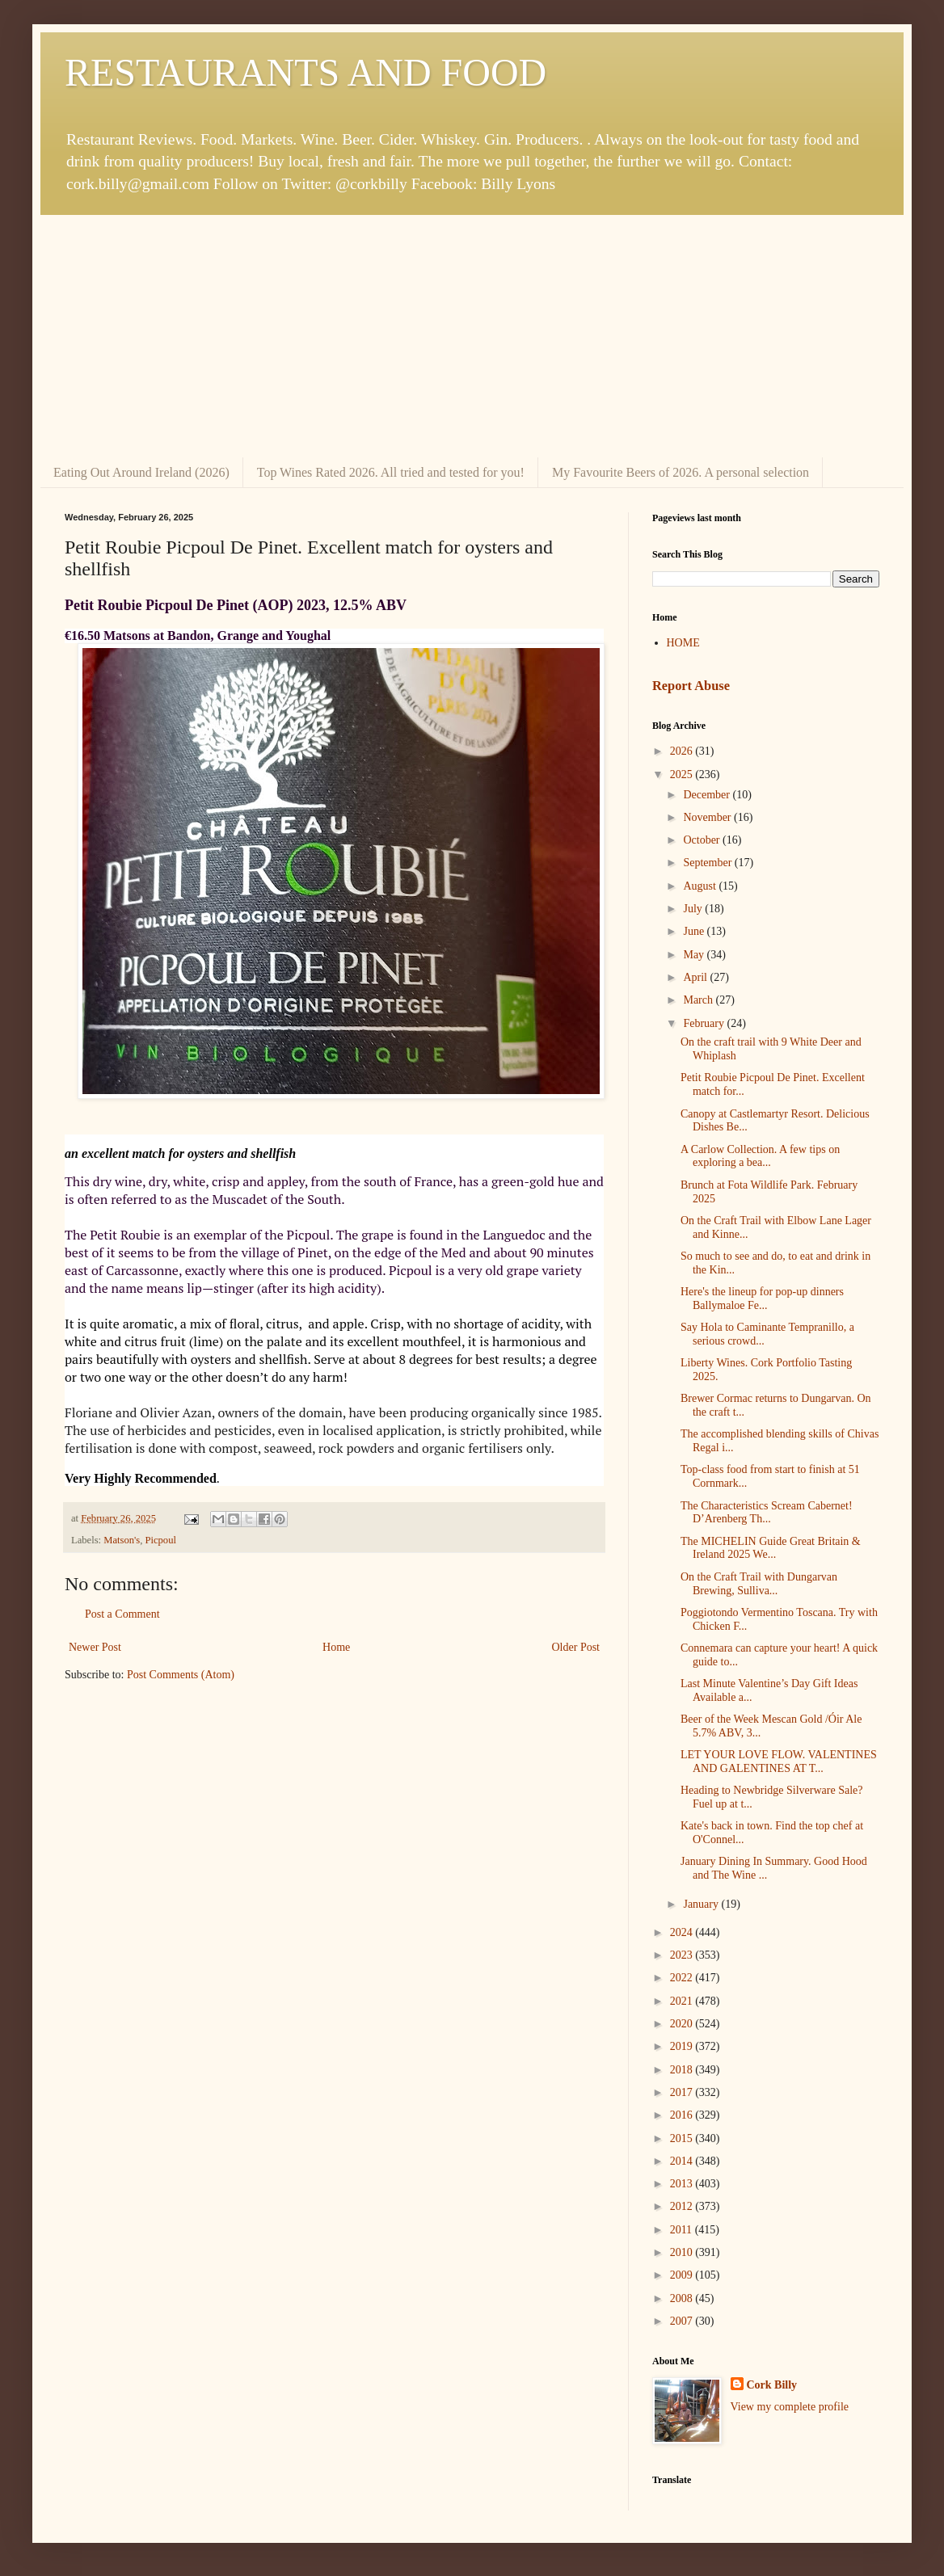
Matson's (121, 1540)
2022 (683, 1978)
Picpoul (160, 1540)
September (708, 863)
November (708, 817)
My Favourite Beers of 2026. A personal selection (680, 472)
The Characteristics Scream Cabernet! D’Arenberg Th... (767, 1513)
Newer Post (95, 1647)
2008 (683, 2298)
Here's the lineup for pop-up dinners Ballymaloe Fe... (762, 1298)
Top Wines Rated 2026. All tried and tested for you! (391, 472)
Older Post (576, 1647)
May (694, 955)
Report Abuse (691, 685)
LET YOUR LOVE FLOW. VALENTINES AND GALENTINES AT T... (779, 1761)
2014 (683, 2161)
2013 (683, 2184)
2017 (683, 2092)
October (703, 840)
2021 (683, 2001)
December (707, 795)
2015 (683, 2138)
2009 (683, 2275)
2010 (683, 2252)
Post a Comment (122, 1614)
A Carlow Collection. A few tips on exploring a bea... (760, 1156)
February (705, 1023)
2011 (682, 2230)
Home (336, 1647)
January (702, 1904)
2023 (683, 1955)
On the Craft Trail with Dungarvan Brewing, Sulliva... (759, 1584)
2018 (683, 2070)
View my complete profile (790, 2407)
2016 (683, 2115)
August (701, 886)
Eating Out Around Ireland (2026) (141, 472)
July (694, 909)
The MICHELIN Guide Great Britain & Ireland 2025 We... (771, 1548)
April (696, 977)
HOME (683, 643)
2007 (683, 2321)
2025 (683, 774)
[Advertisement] (472, 336)
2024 (683, 1932)
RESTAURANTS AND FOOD (305, 72)
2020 (683, 2024)
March (699, 1000)
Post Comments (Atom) (180, 1675)
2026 (683, 751)
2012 (683, 2206)
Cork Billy (772, 2385)
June (694, 931)
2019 (683, 2046)
